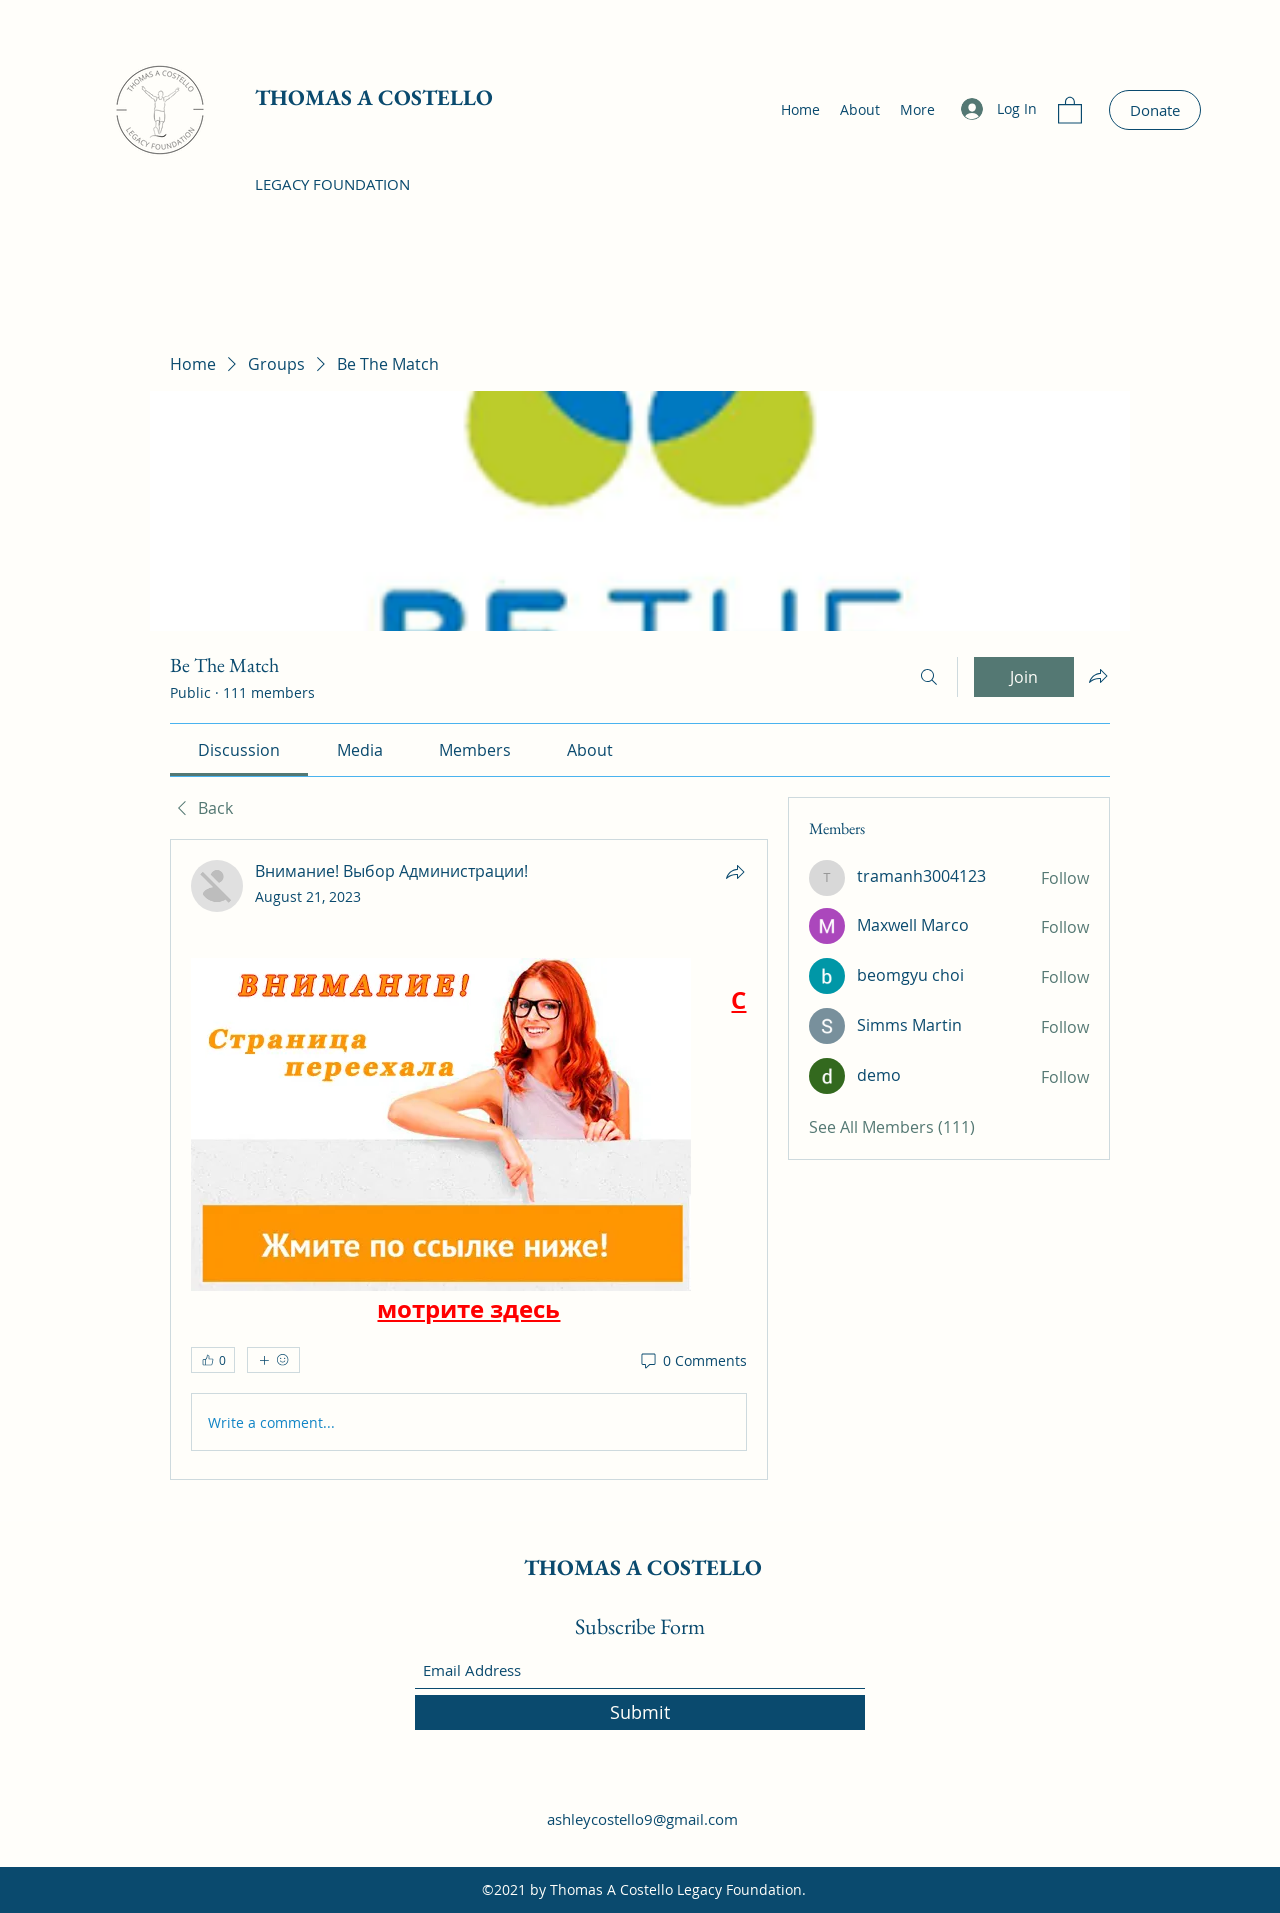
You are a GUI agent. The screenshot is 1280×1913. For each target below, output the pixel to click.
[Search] (929, 677)
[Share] (735, 872)
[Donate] (1155, 110)
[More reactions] (273, 1360)
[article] (469, 1159)
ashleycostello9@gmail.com (642, 1819)
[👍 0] (213, 1360)
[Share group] (1098, 676)
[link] (239, 750)
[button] (1070, 109)
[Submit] (640, 1712)
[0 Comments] (692, 1361)
